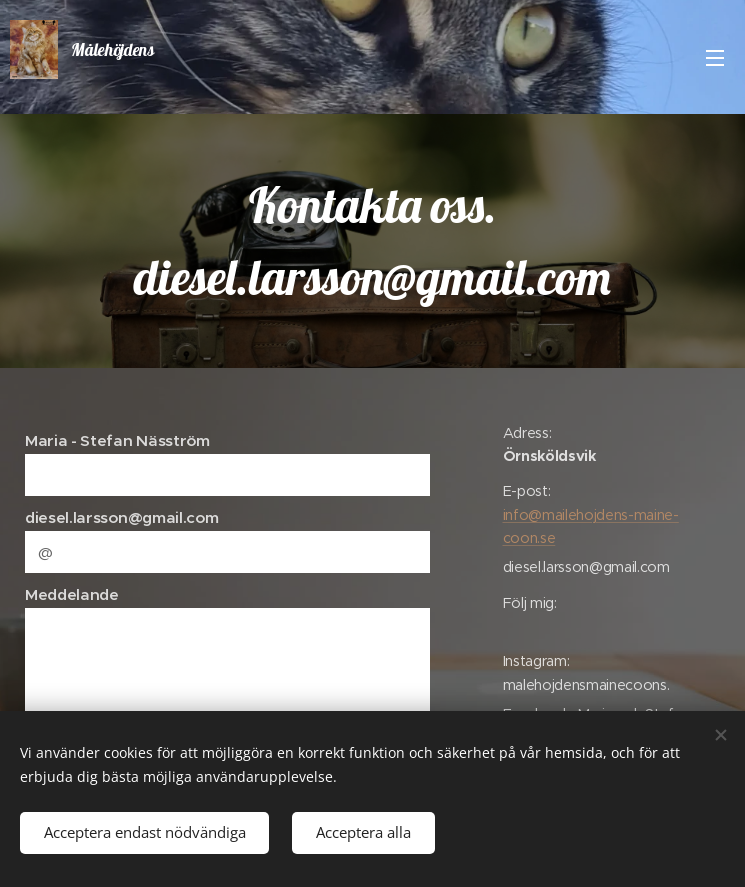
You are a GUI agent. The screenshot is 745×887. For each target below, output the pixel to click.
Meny (715, 58)
